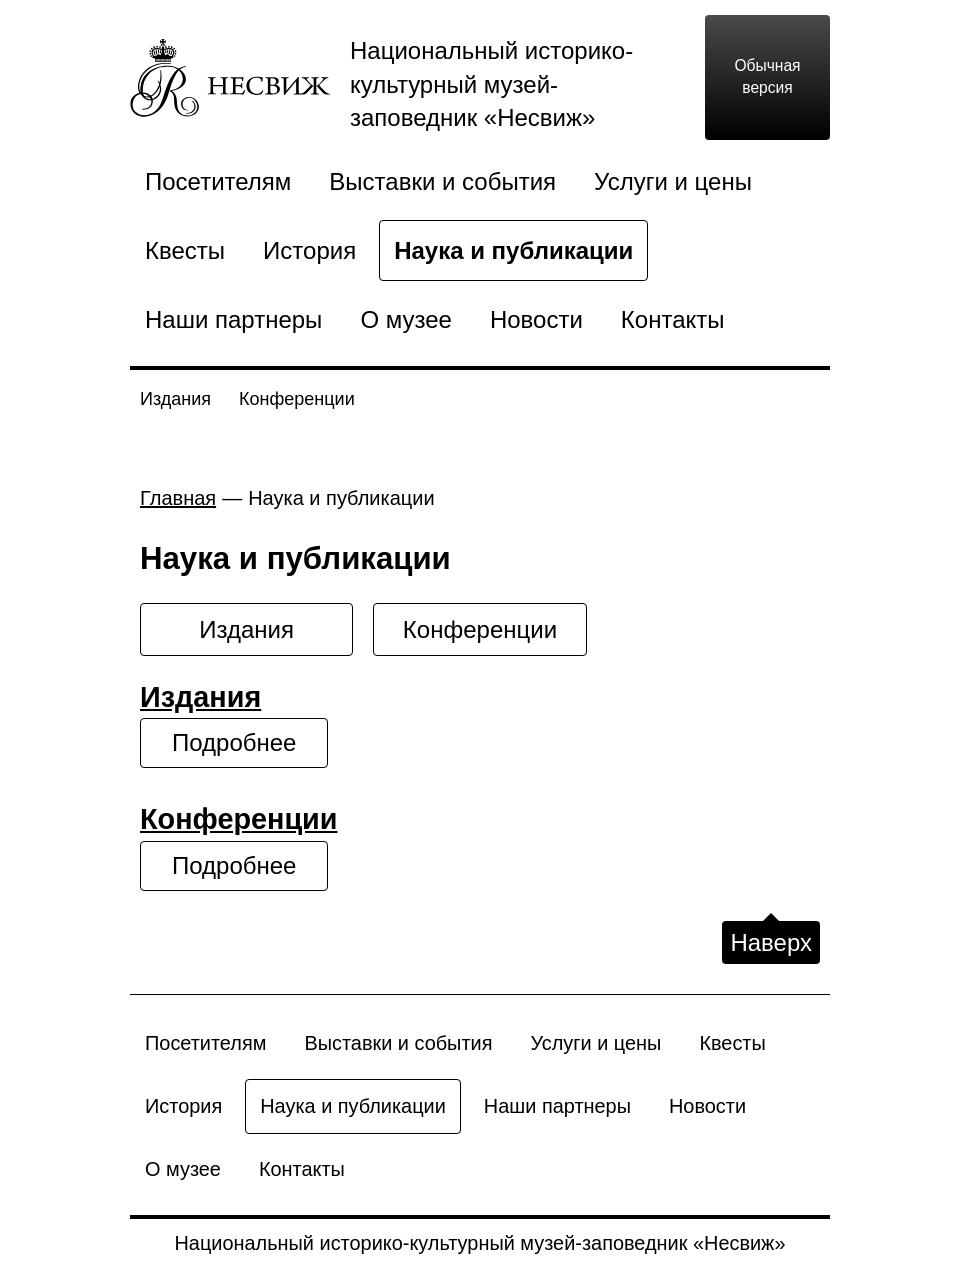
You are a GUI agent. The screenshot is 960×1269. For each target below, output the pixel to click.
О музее (406, 319)
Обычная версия (767, 77)
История (309, 250)
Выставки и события (442, 181)
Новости (536, 319)
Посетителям (218, 181)
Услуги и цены (673, 181)
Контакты (673, 319)
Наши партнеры (233, 319)
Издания (175, 399)
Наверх (771, 942)
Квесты (185, 250)
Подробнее (234, 742)
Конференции (297, 399)
